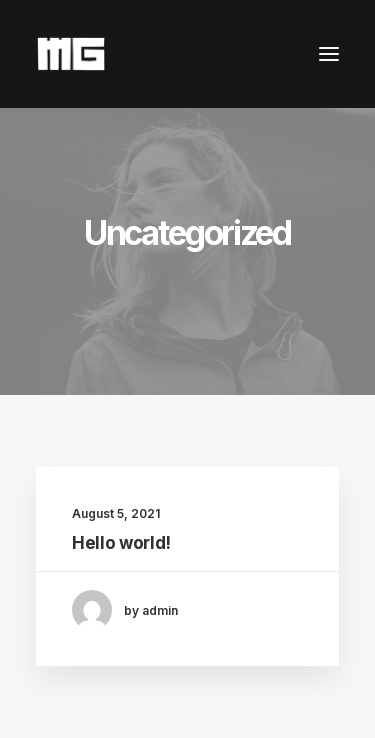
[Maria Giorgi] (71, 54)
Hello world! (121, 543)
